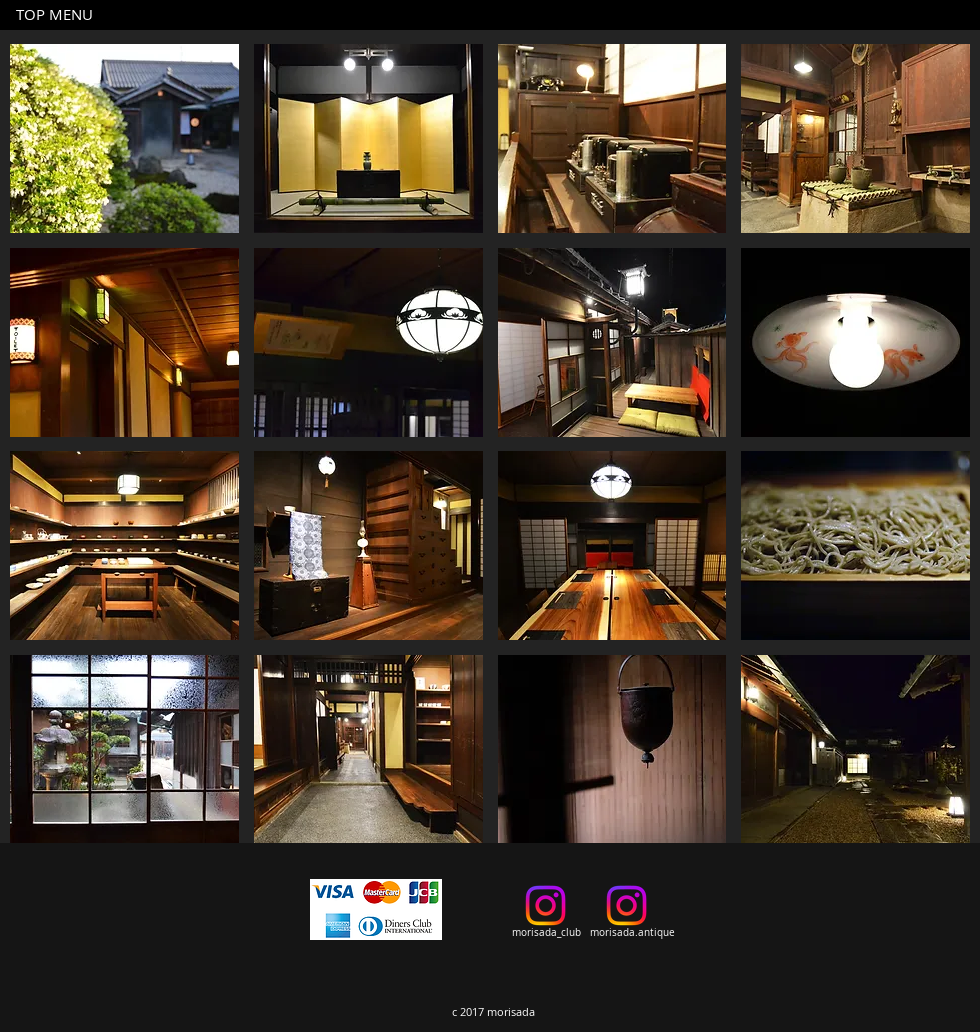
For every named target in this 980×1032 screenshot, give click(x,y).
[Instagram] (545, 905)
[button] (124, 138)
